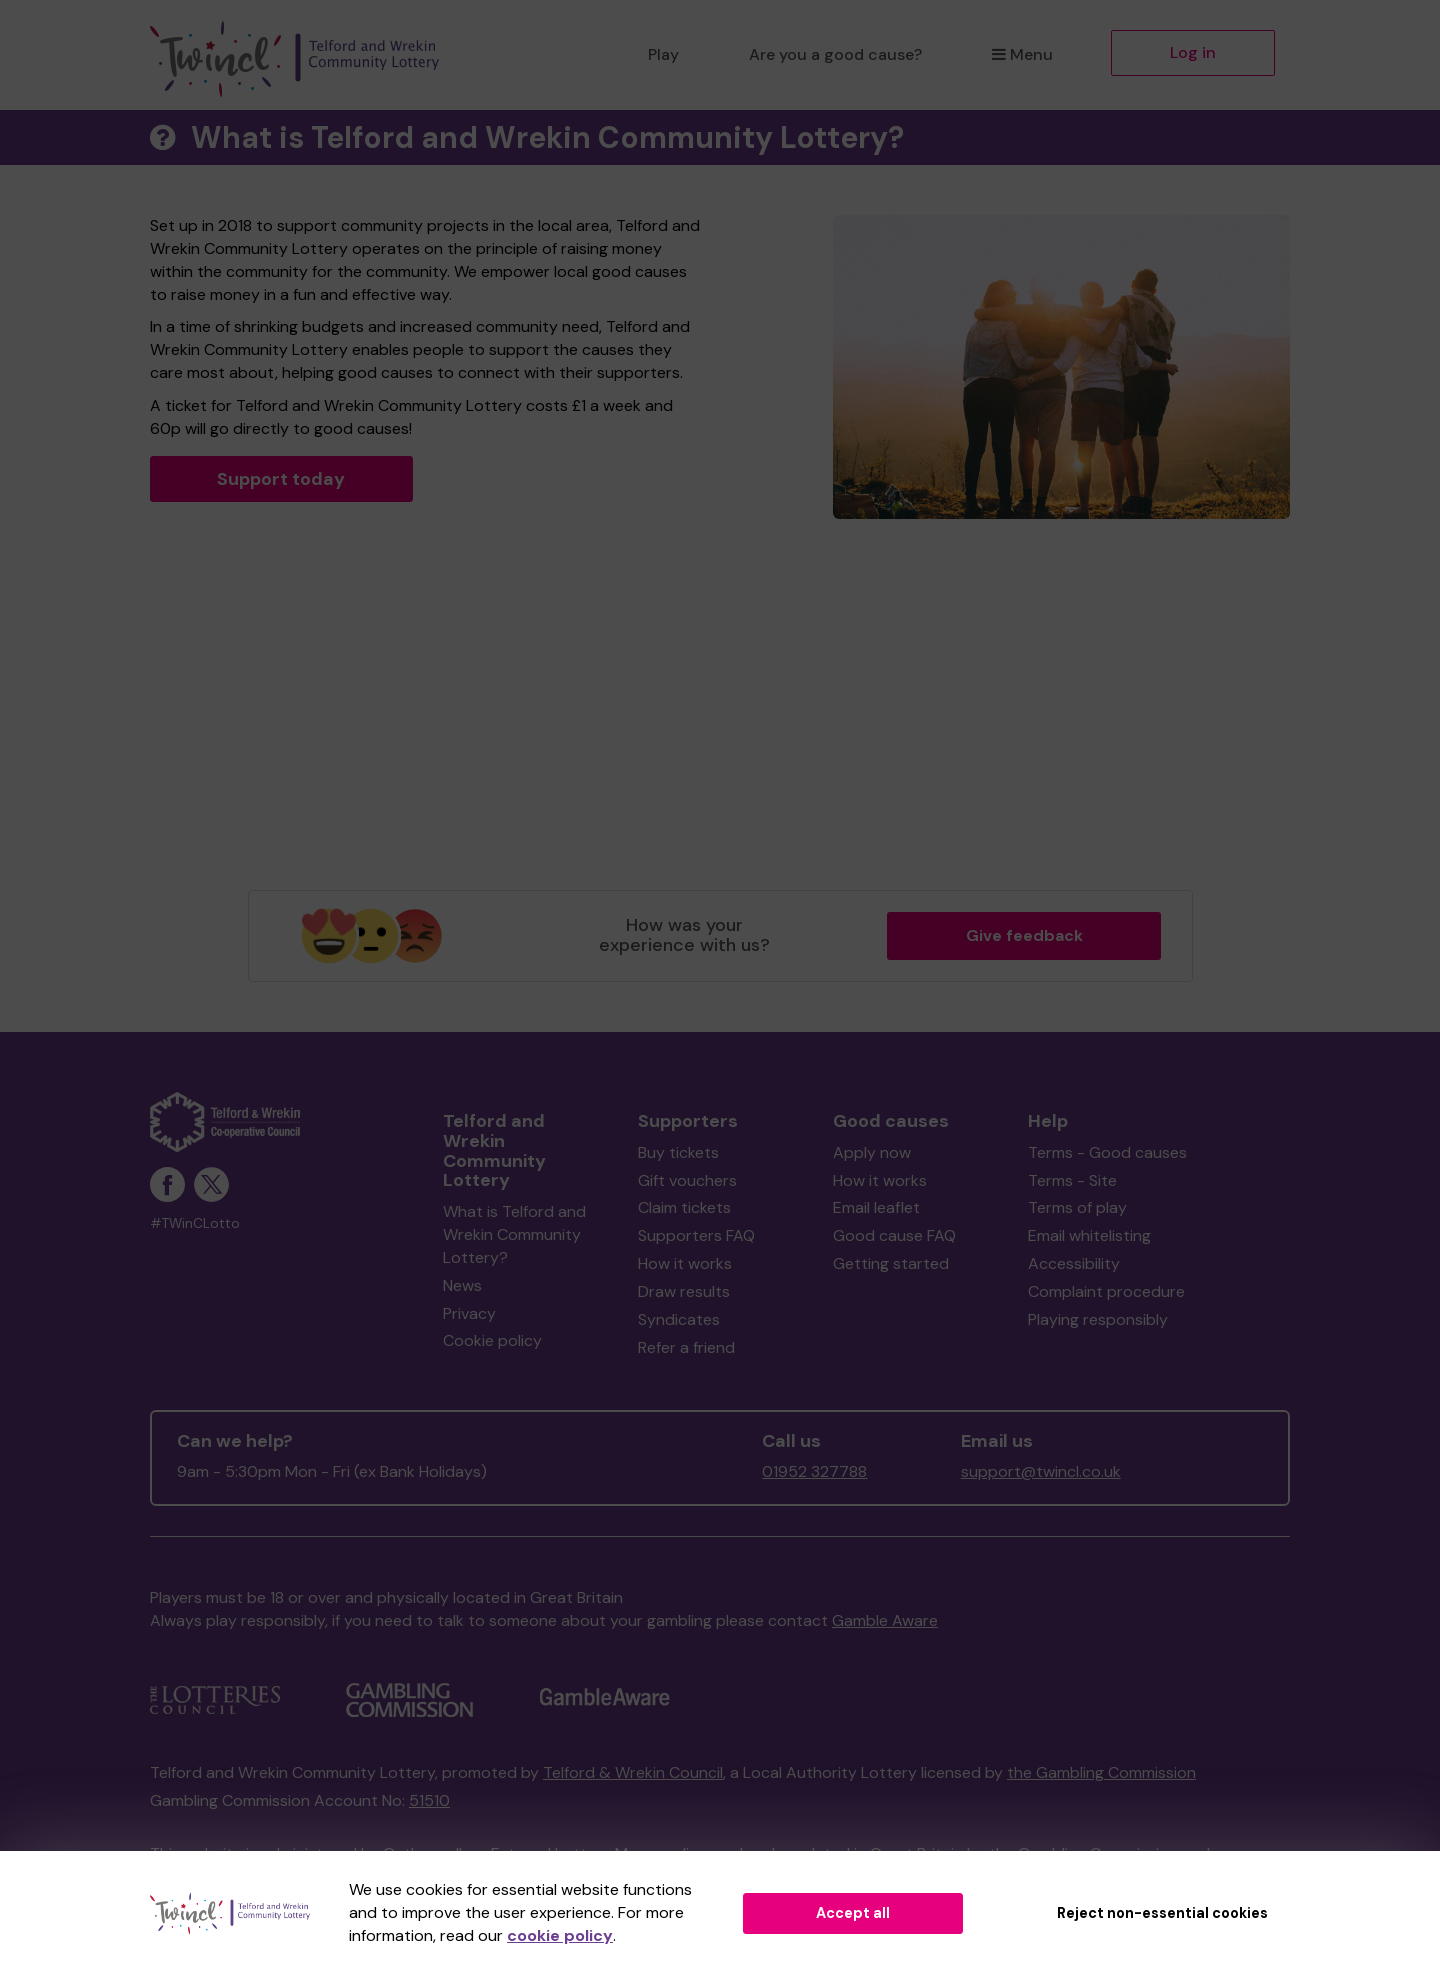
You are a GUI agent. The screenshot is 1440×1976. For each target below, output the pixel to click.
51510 (429, 1800)
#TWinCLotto (195, 1223)
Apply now (872, 1152)
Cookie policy (492, 1340)
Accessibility (1074, 1263)
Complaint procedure (1106, 1291)
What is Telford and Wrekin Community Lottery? (514, 1234)
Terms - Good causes (1107, 1152)
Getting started (891, 1263)
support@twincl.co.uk (1041, 1471)
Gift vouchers (687, 1180)
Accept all (853, 1913)
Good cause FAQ (894, 1235)
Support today (281, 479)
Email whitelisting (1089, 1235)
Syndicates (679, 1319)
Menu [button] (1022, 54)
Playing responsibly (1098, 1319)
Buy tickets (678, 1152)
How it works (685, 1263)
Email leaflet (876, 1207)
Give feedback (1024, 935)
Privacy (469, 1313)
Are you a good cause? (835, 54)
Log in (1193, 52)
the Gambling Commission (1101, 1772)
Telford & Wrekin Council (633, 1772)
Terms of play (1077, 1207)
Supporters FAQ (696, 1235)
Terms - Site (1072, 1180)
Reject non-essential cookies (1162, 1913)
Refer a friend (686, 1347)
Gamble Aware (885, 1620)
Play (663, 54)
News (462, 1285)
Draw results (684, 1291)
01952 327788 (814, 1471)
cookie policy (560, 1935)
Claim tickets (684, 1207)
